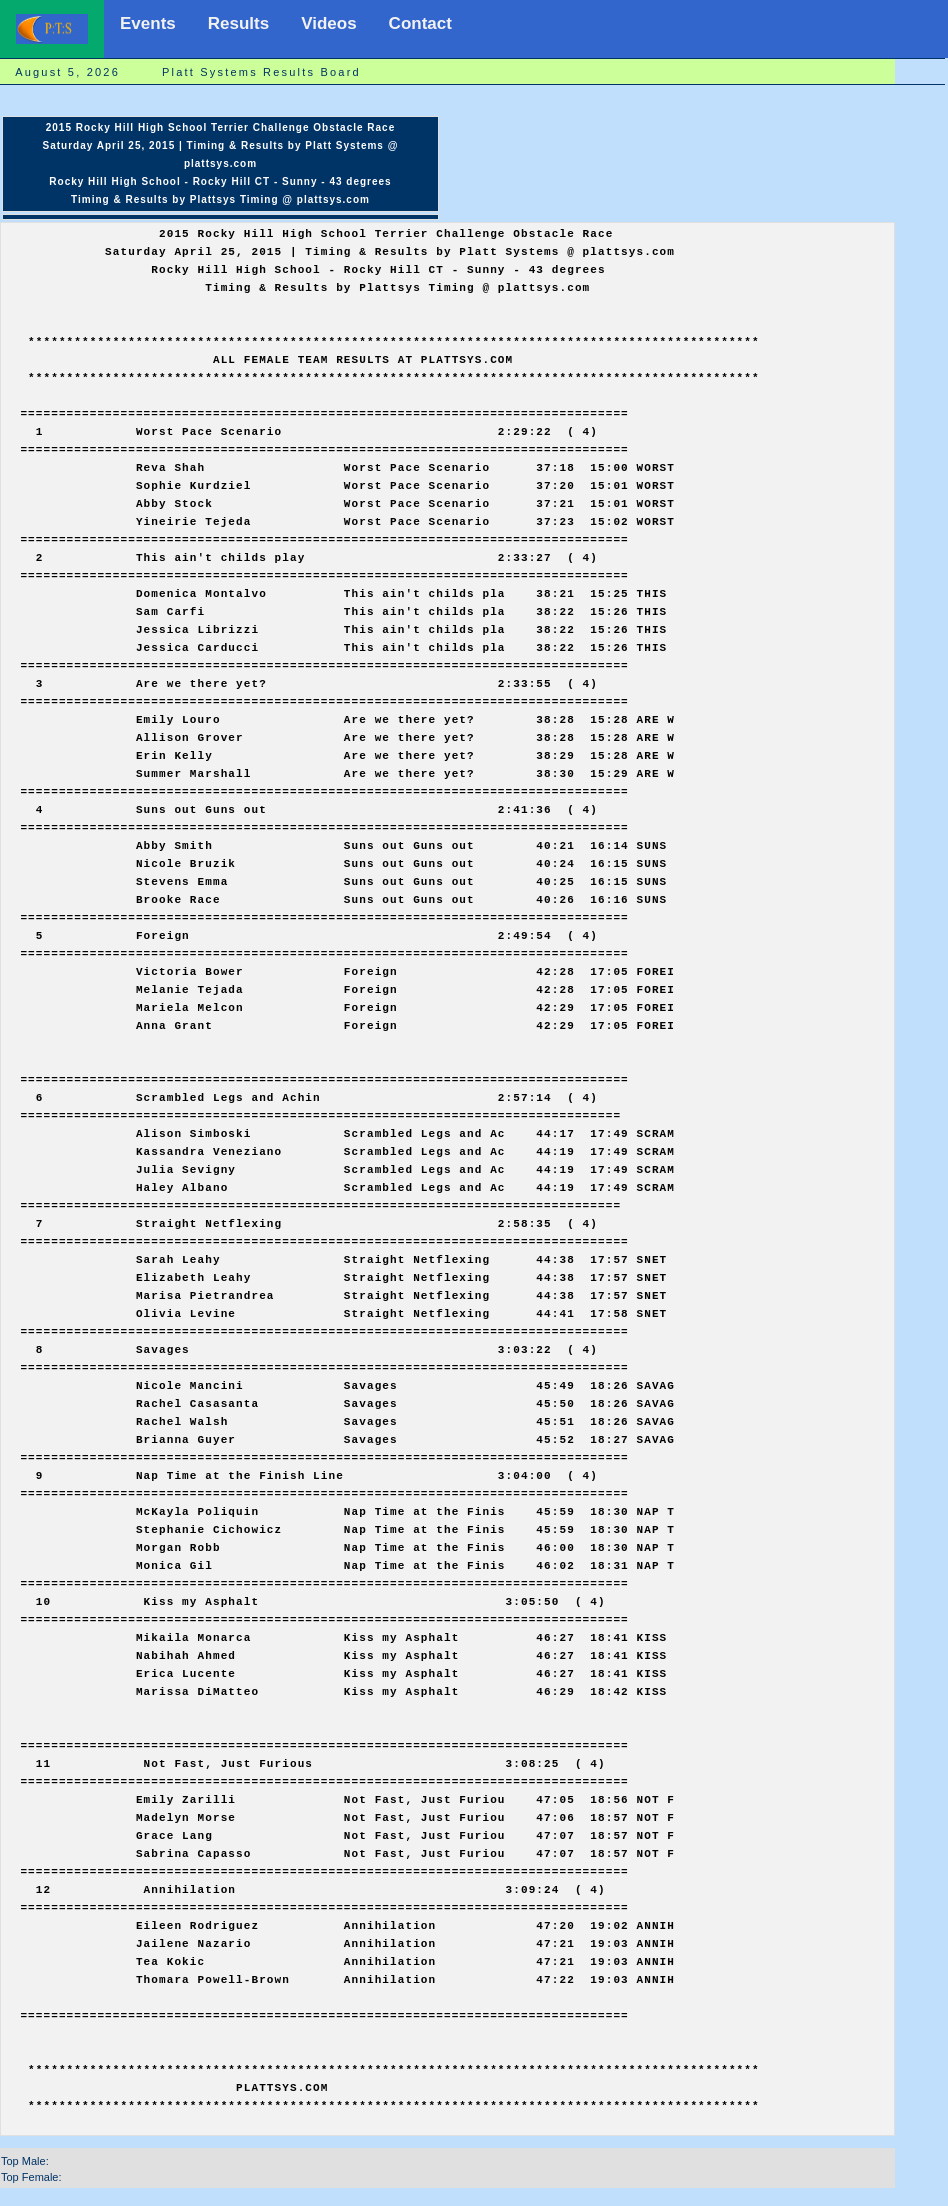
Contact (420, 23)
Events (148, 23)
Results (238, 23)
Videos (328, 23)
